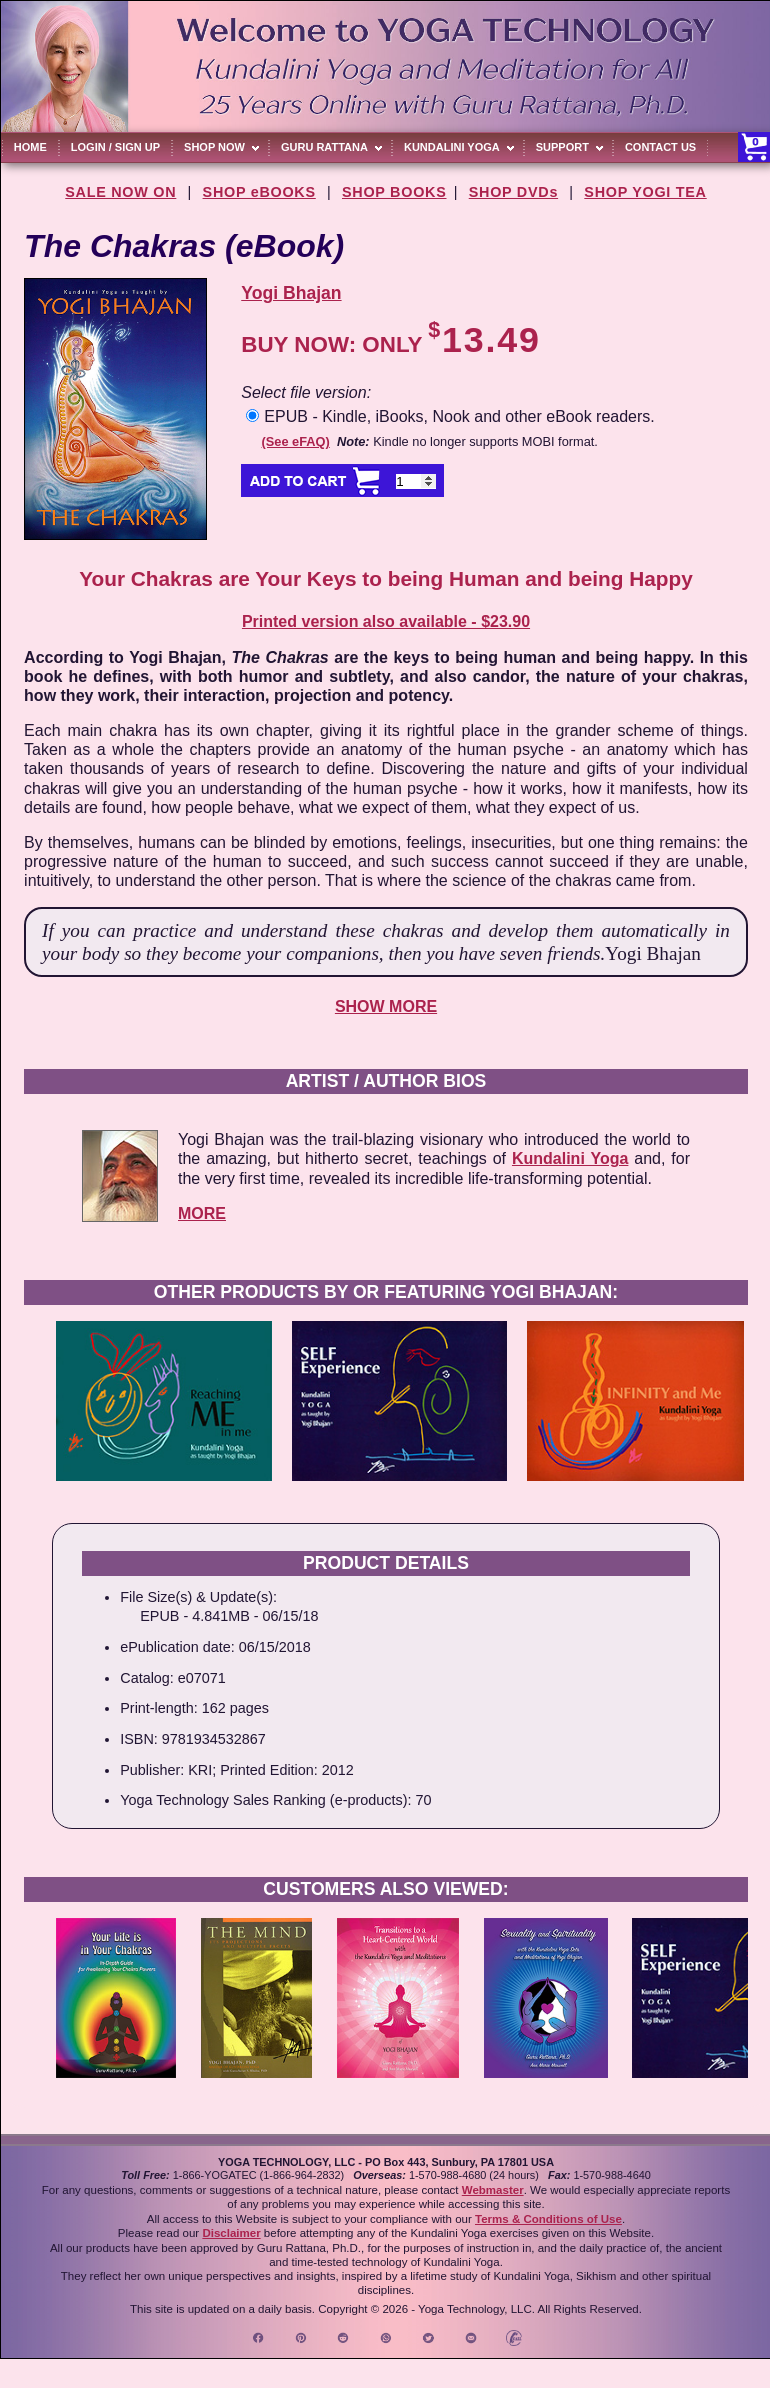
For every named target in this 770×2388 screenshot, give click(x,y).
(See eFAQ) (296, 441)
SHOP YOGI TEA (645, 192)
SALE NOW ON (120, 192)
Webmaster (493, 2190)
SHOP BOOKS (394, 192)
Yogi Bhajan (291, 293)
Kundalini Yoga (570, 1158)
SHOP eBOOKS (259, 192)
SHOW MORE (386, 1006)
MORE (202, 1213)
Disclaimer (231, 2233)
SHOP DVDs (513, 192)
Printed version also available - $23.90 (386, 621)
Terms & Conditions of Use (548, 2219)
